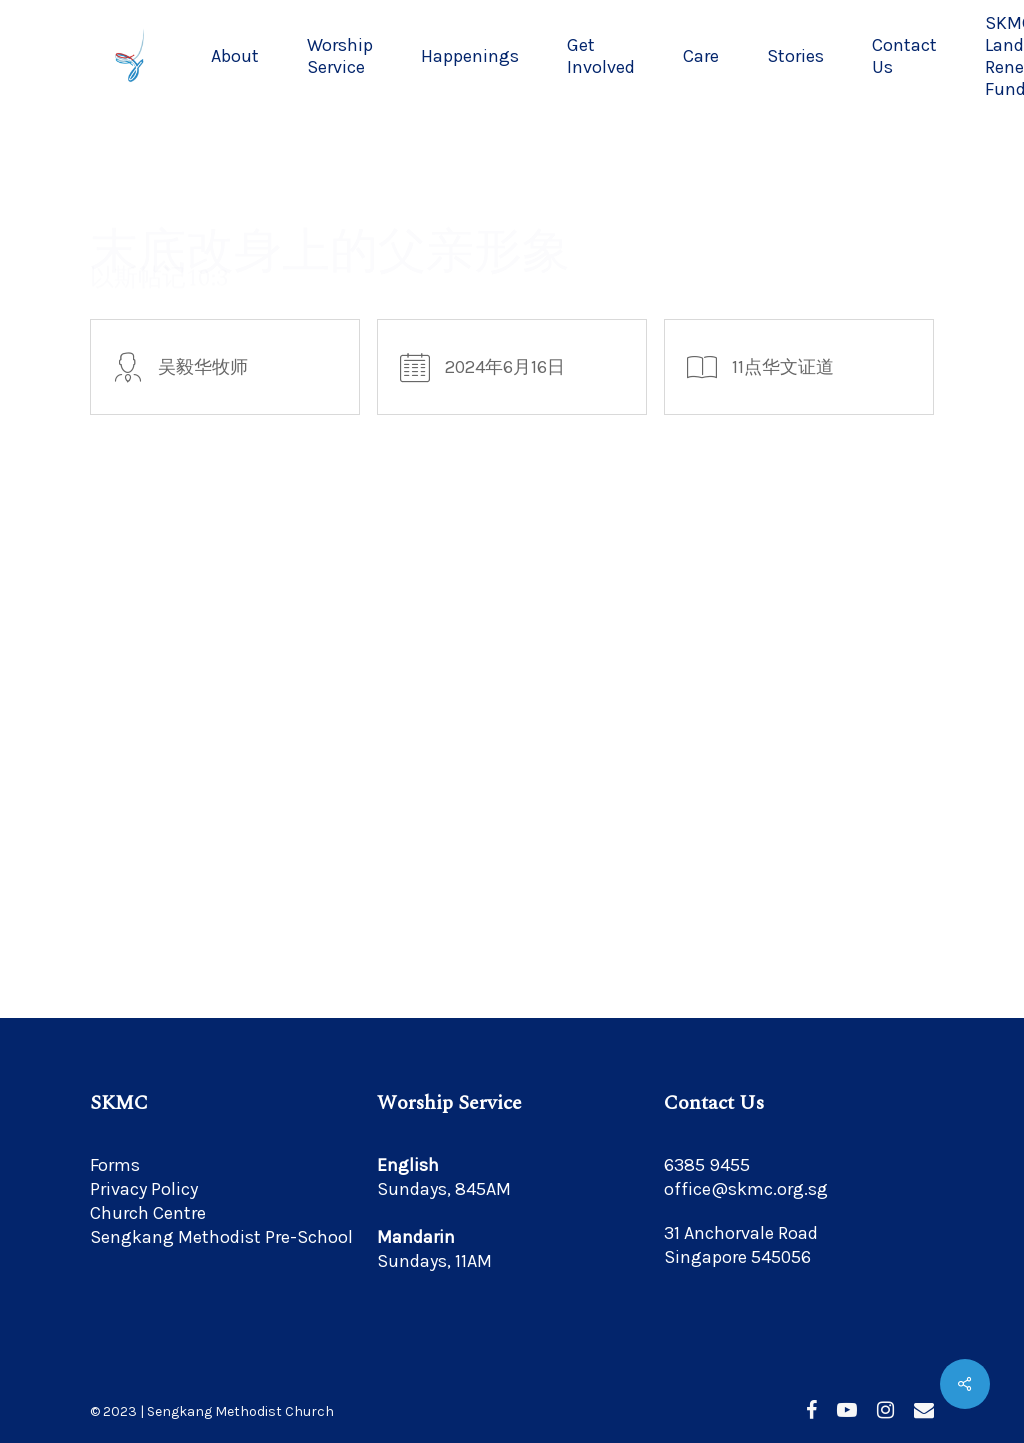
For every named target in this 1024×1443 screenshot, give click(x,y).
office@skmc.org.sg (746, 1189)
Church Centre (148, 1213)
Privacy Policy (144, 1189)
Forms (115, 1165)
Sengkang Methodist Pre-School (221, 1237)
